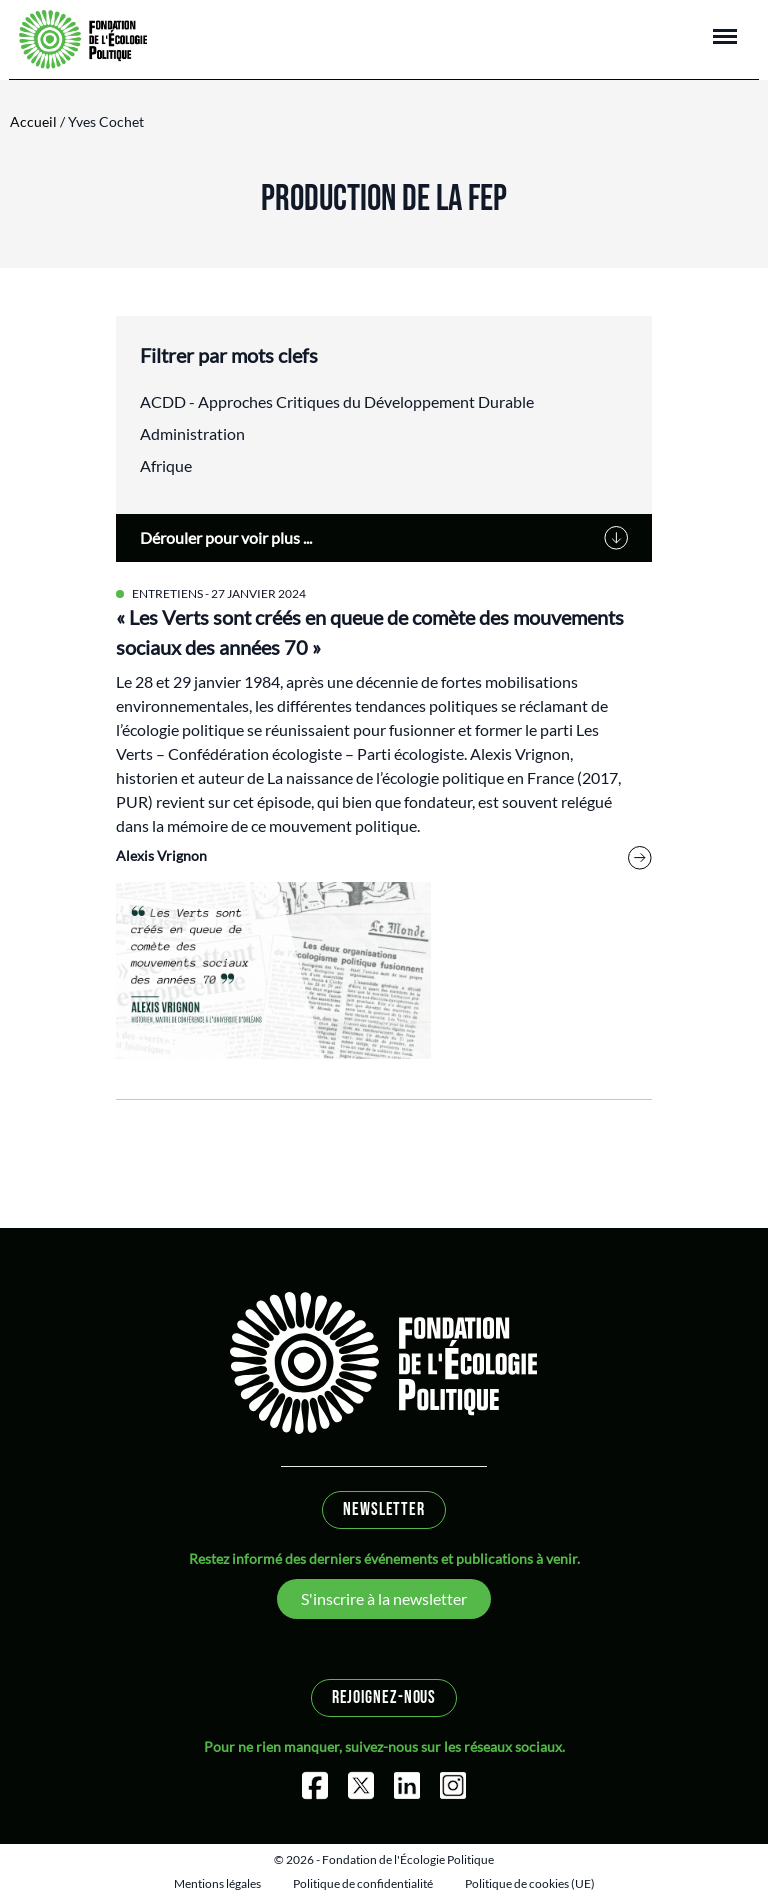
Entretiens (167, 593)
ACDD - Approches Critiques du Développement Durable (337, 401)
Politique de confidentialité (363, 1883)
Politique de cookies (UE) (530, 1883)
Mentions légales (217, 1883)
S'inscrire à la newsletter (384, 1598)
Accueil (33, 121)
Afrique (166, 465)
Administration (192, 433)
